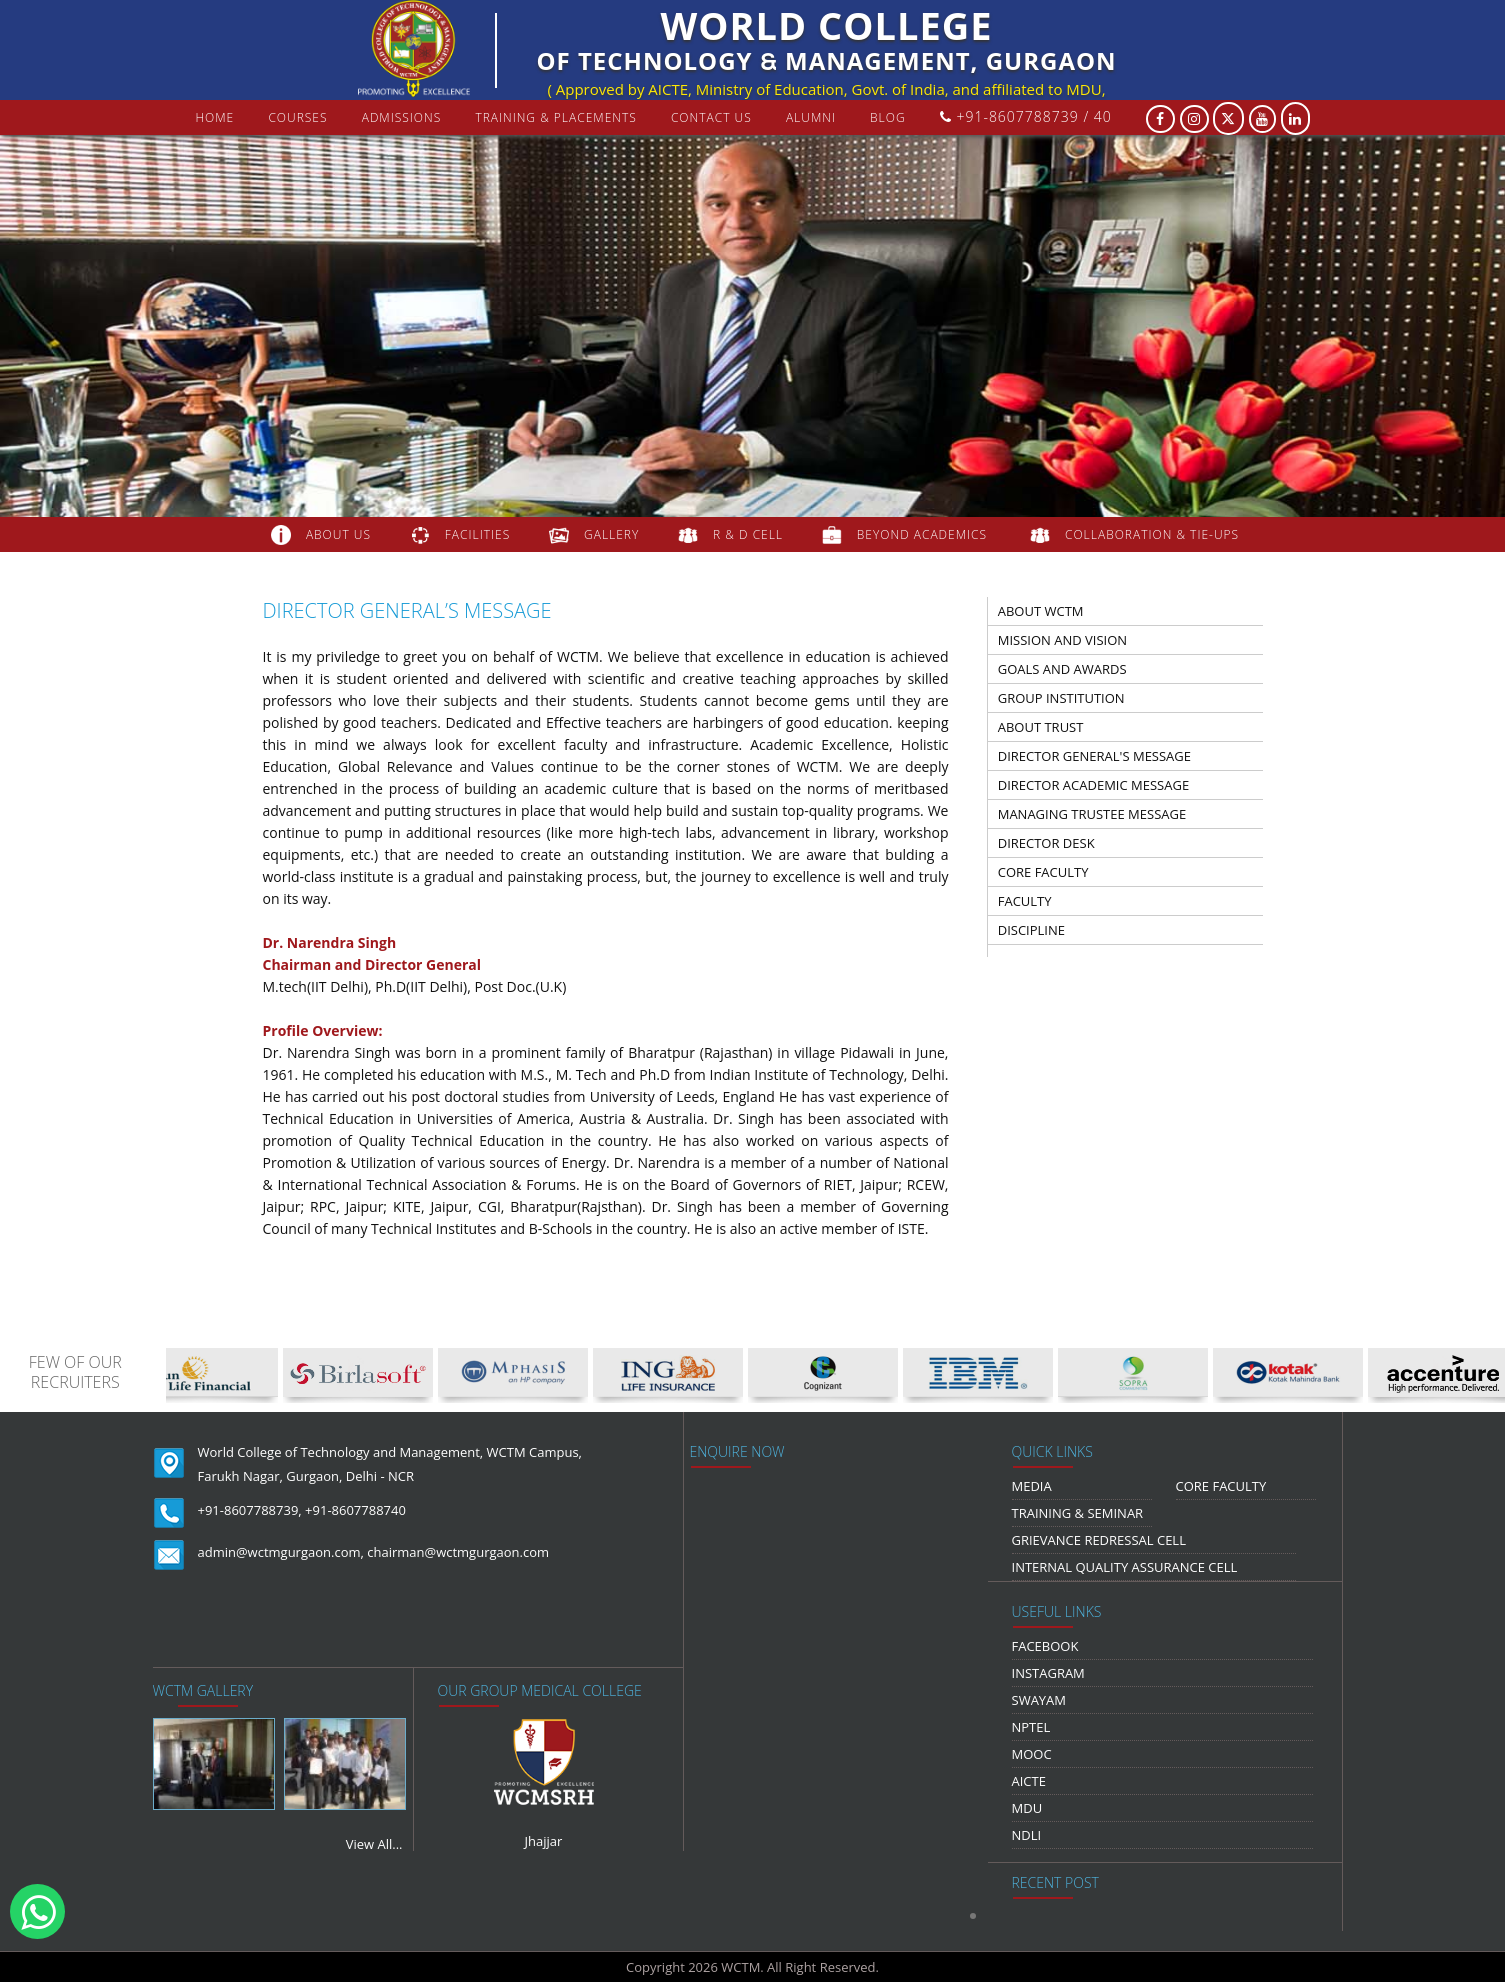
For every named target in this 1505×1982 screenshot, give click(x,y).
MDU (1027, 1808)
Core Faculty (1043, 872)
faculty (1025, 901)
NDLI (1027, 1835)
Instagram (1048, 1673)
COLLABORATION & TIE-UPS (1152, 534)
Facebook (1045, 1646)
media (1032, 1486)
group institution (1061, 698)
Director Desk (1046, 843)
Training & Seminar (1078, 1513)
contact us (711, 117)
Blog (888, 117)
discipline (1031, 930)
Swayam (1039, 1700)
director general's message (1094, 756)
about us (338, 534)
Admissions (402, 117)
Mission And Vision (1062, 640)
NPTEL (1031, 1727)
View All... (374, 1844)
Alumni (811, 117)
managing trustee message (1092, 814)
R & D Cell (748, 534)
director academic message (1093, 785)
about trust (1041, 727)
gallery (611, 534)
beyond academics (924, 534)
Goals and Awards (1062, 669)
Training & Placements (555, 117)
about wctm (1041, 611)
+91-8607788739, (250, 1510)
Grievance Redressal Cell (1099, 1540)
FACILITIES (477, 534)
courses (297, 117)
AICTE (1029, 1781)
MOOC (1032, 1754)
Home (214, 117)
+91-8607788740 (355, 1510)
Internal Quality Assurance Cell (1125, 1567)
